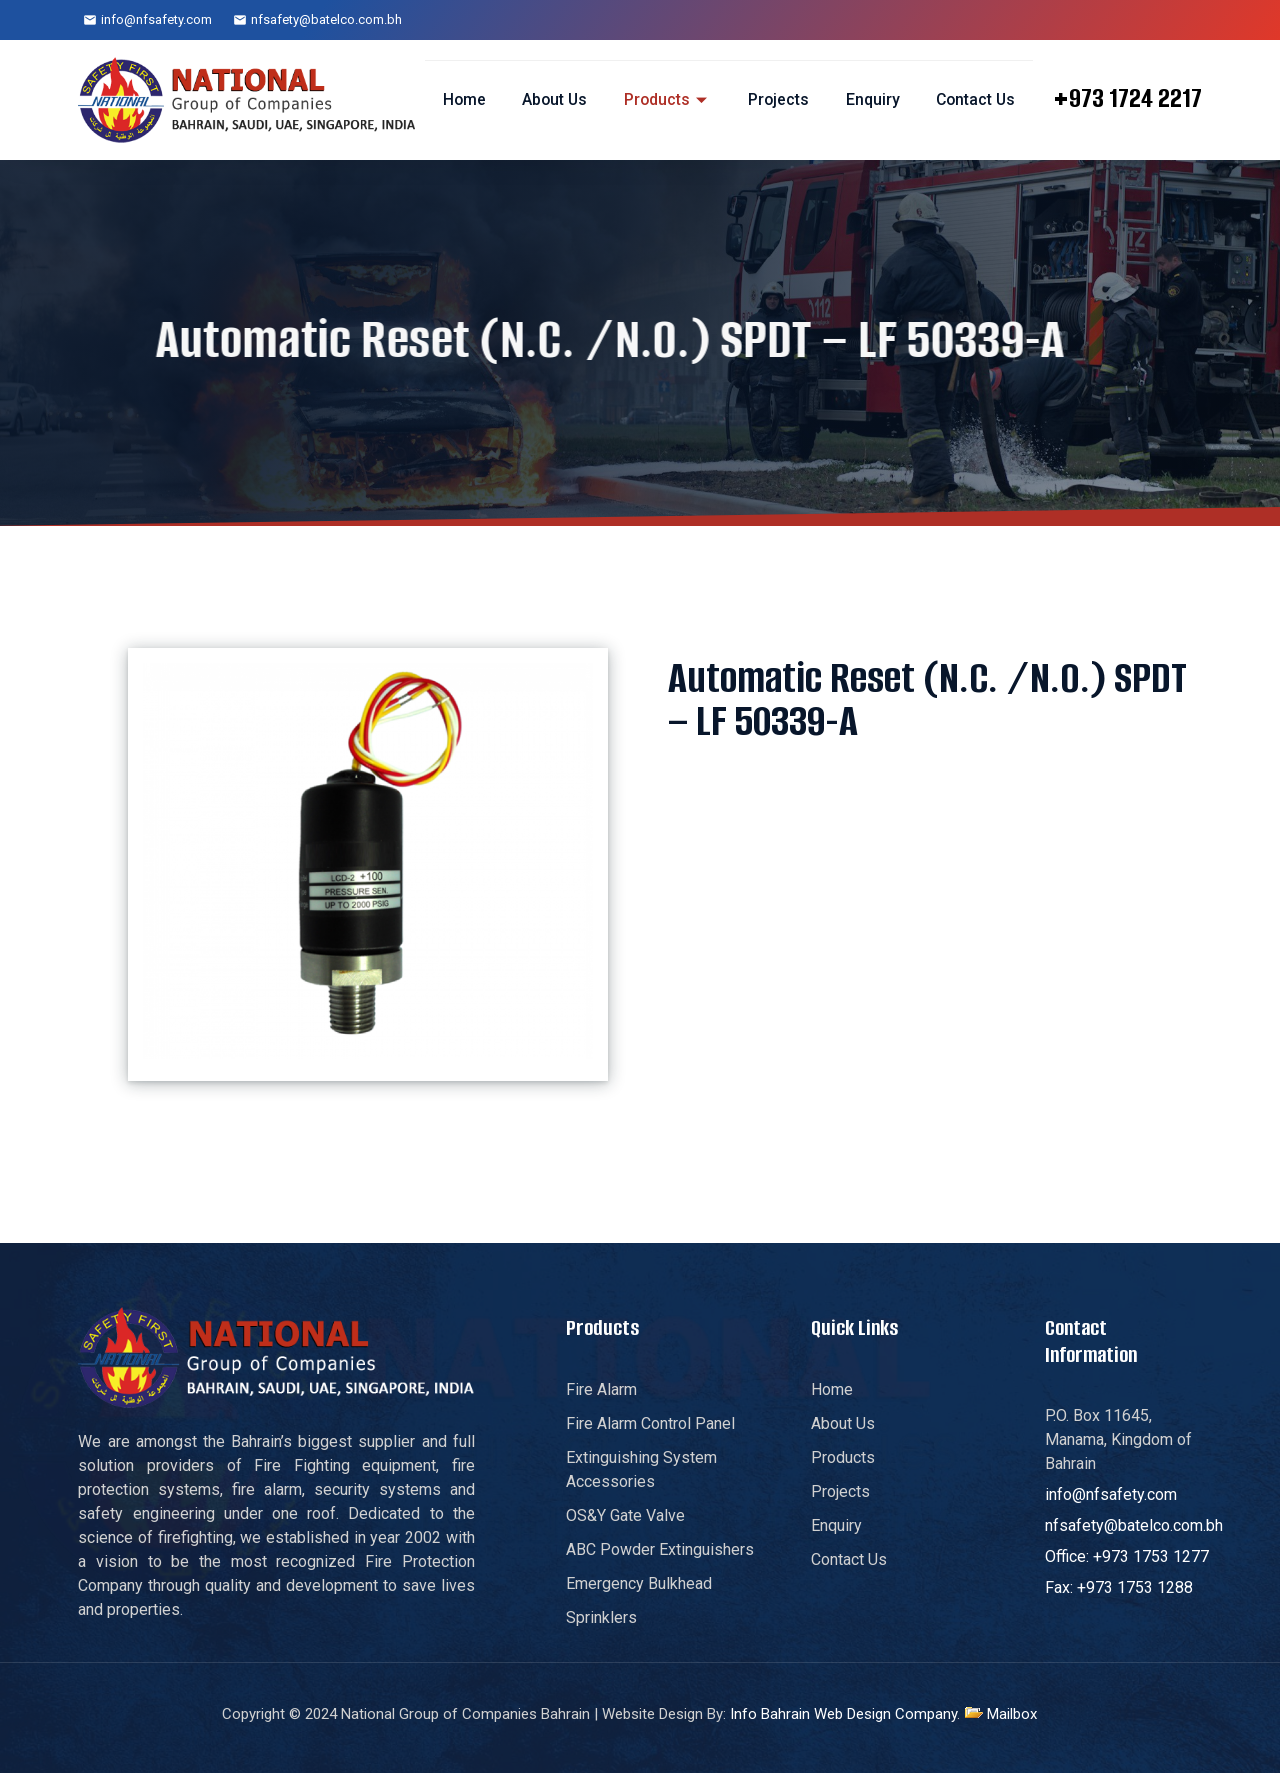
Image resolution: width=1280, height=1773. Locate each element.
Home (459, 99)
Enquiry (870, 99)
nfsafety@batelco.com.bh (326, 19)
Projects (776, 99)
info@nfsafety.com (156, 19)
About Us (550, 99)
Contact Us (974, 99)
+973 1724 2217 (1128, 98)
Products (664, 99)
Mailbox (1012, 1714)
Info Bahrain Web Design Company (843, 1714)
